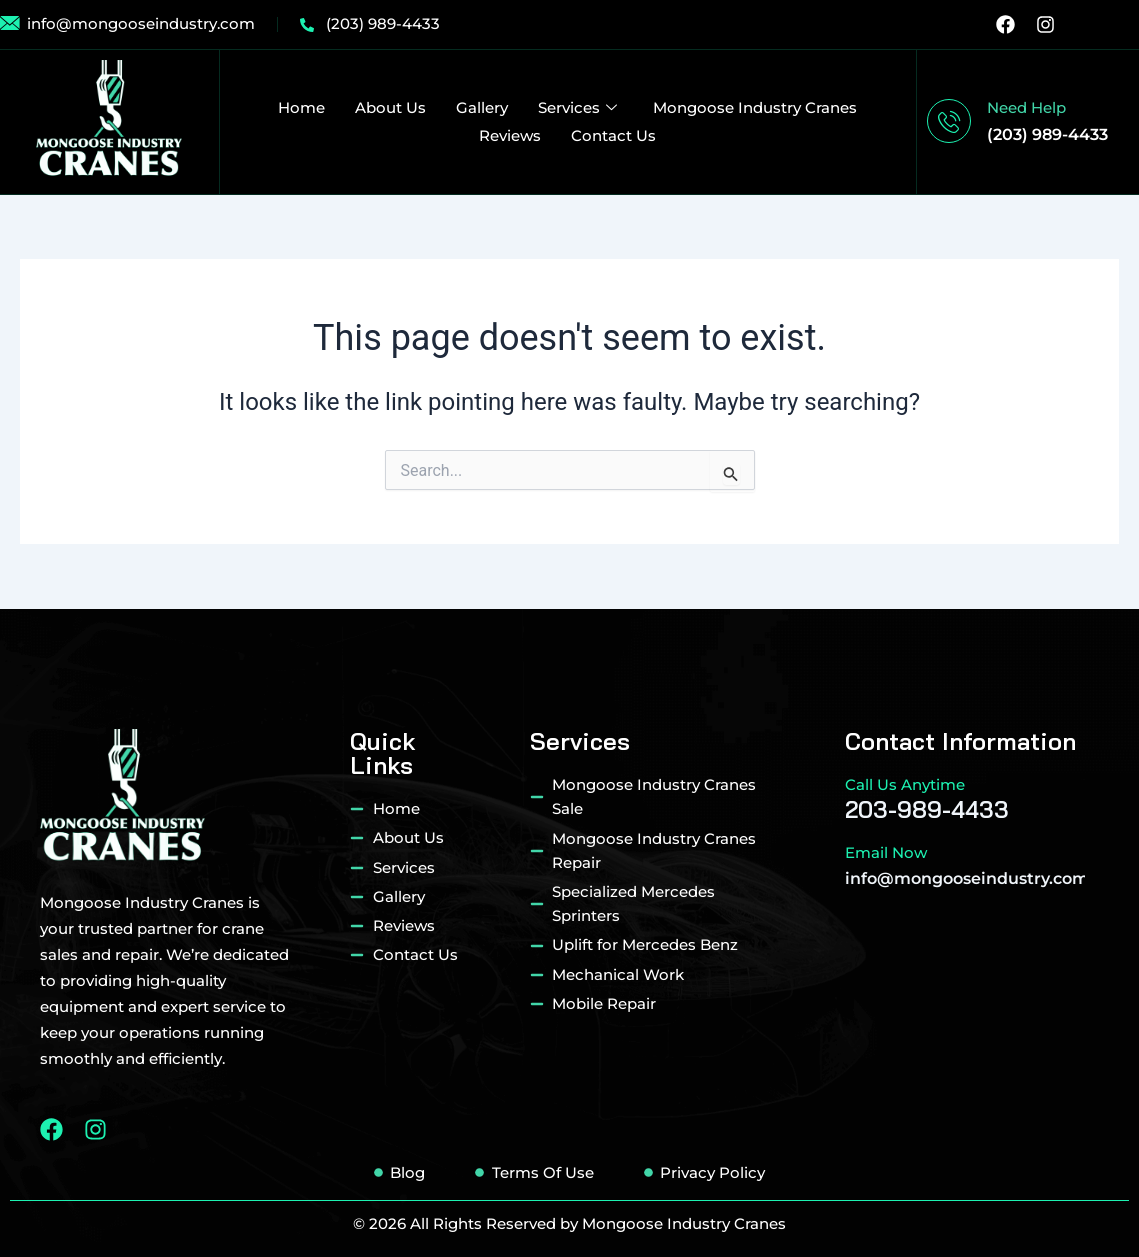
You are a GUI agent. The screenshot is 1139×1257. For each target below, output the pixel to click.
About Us (390, 107)
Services (577, 108)
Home (301, 107)
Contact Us (613, 135)
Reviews (510, 135)
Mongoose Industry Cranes (755, 107)
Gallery (482, 107)
